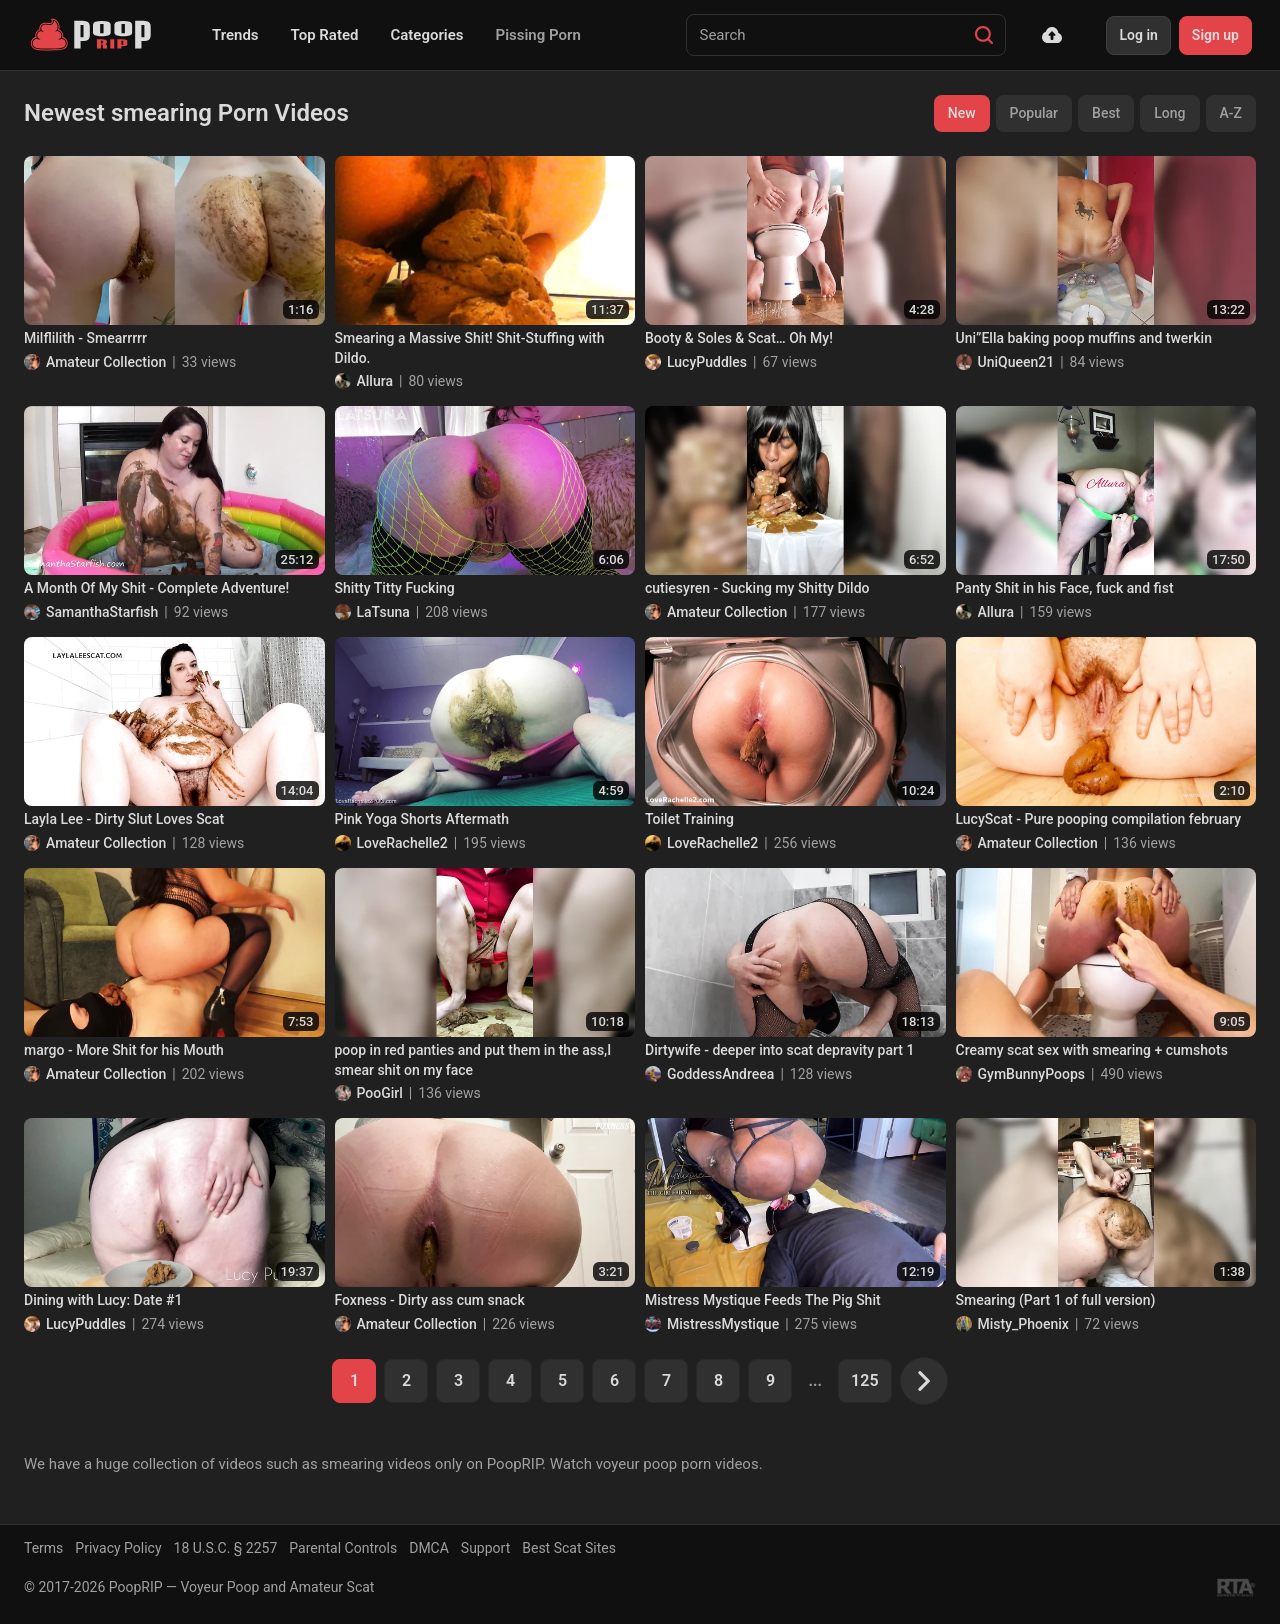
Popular (1034, 113)
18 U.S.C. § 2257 (226, 1548)
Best (1106, 113)
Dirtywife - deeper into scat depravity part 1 (779, 1050)
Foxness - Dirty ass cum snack (430, 1300)
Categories (426, 35)
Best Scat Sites (569, 1548)
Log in (1138, 35)
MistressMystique (723, 1324)
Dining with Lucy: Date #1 (103, 1300)
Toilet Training (689, 819)
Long (1169, 113)
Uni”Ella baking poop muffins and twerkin (1084, 338)
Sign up (1215, 35)
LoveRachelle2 (402, 843)
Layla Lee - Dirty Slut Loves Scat (124, 819)
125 (864, 1380)
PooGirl (380, 1093)
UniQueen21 (1016, 362)
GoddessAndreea (720, 1074)
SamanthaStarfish (102, 612)
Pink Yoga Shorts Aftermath (422, 819)
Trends (235, 35)
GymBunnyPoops (1031, 1074)
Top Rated (325, 35)
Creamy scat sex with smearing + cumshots (1092, 1050)
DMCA (429, 1548)
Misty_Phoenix (1023, 1324)
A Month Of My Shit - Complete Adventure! (156, 588)
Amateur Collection (106, 362)
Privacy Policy (118, 1548)
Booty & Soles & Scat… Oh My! (739, 338)
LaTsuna (383, 612)
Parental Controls (343, 1548)
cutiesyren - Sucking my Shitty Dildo (757, 588)
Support (485, 1548)
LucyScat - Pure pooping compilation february (1099, 819)
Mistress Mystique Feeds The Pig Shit (763, 1300)
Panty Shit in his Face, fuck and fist (1065, 588)
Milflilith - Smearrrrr (85, 338)
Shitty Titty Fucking (395, 588)
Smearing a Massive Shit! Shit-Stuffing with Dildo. (470, 348)
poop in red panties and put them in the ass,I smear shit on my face (473, 1060)
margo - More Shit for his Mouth (124, 1050)
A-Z (1231, 113)
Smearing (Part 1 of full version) (1056, 1300)
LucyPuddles (707, 362)
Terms (43, 1548)
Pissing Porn (538, 35)
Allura (375, 381)
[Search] (984, 35)
